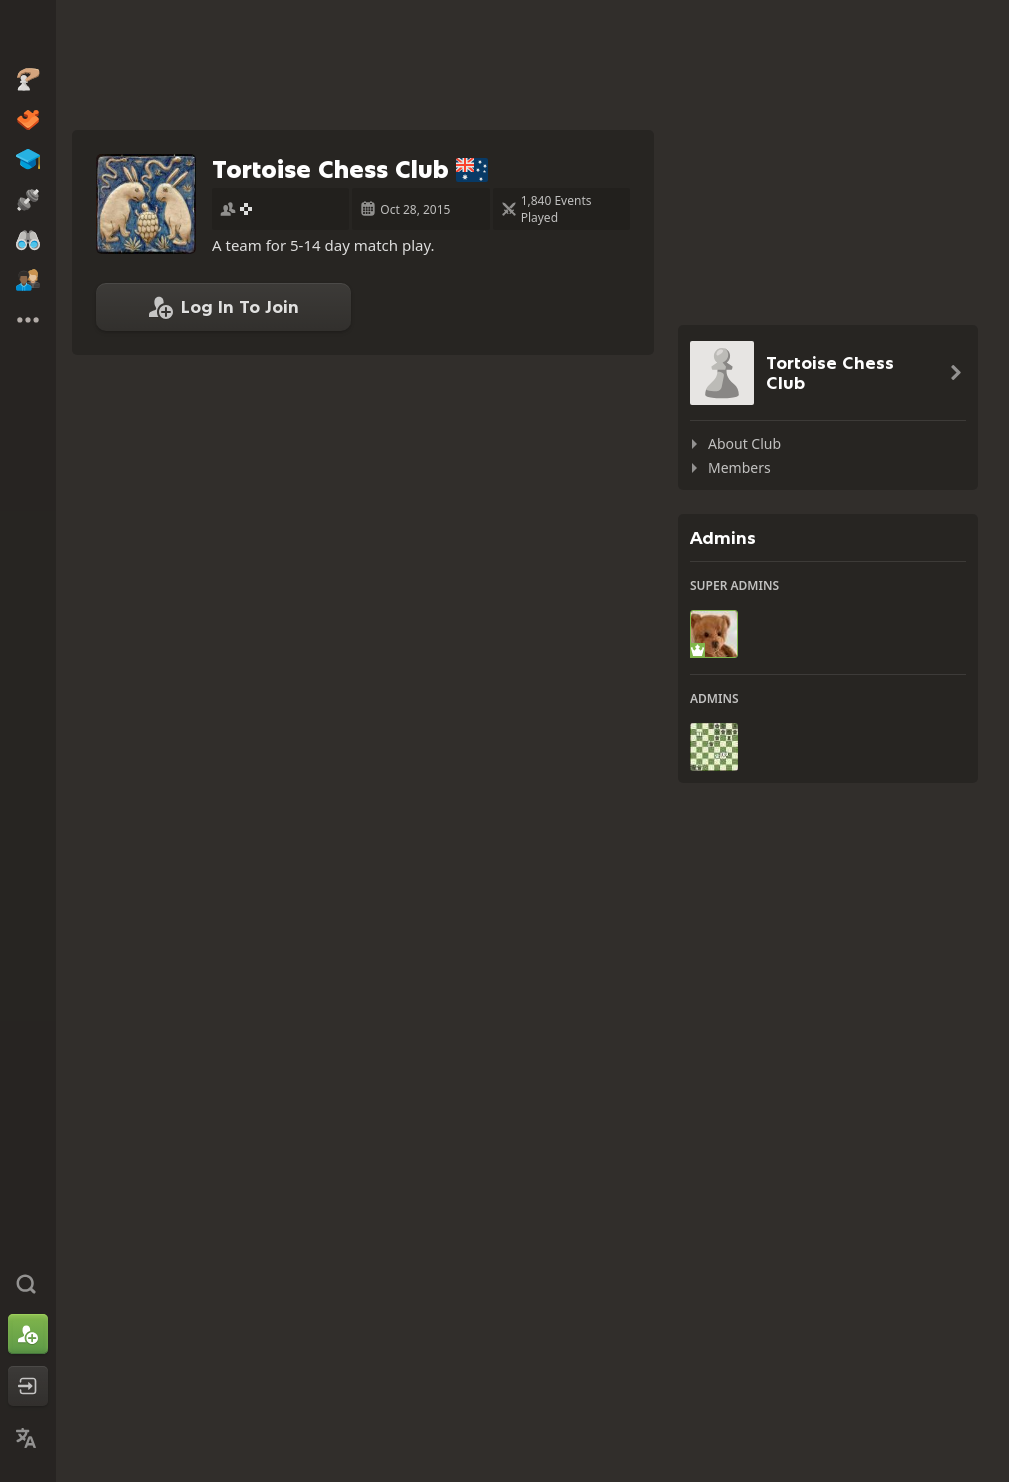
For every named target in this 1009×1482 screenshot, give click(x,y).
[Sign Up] (28, 1334)
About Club (744, 443)
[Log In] (28, 1386)
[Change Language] (28, 1438)
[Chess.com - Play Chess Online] (28, 34)
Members (739, 467)
